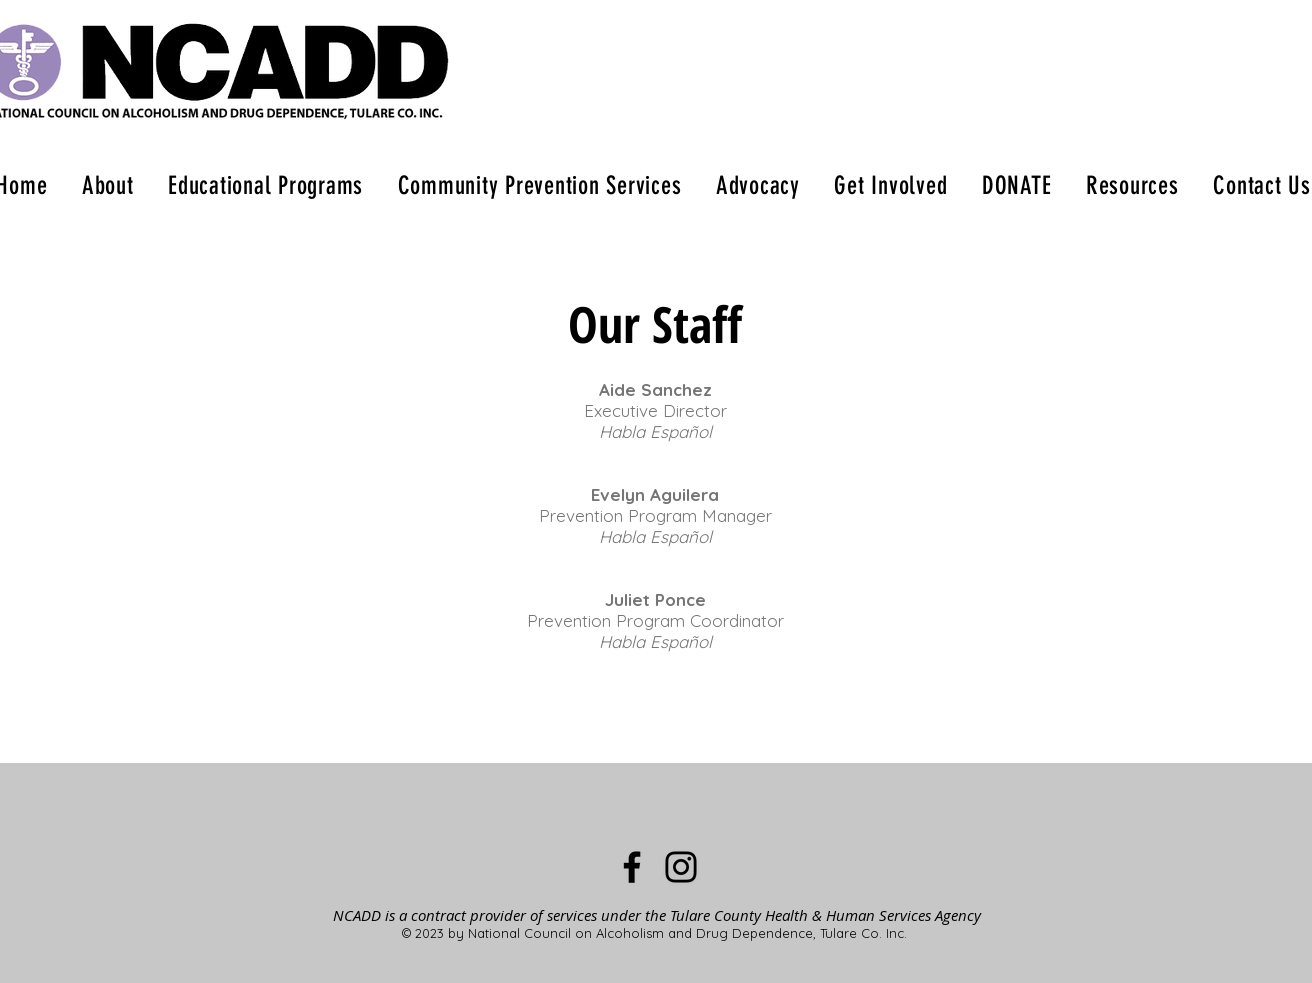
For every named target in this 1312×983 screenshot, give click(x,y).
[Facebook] (632, 867)
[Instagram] (681, 867)
